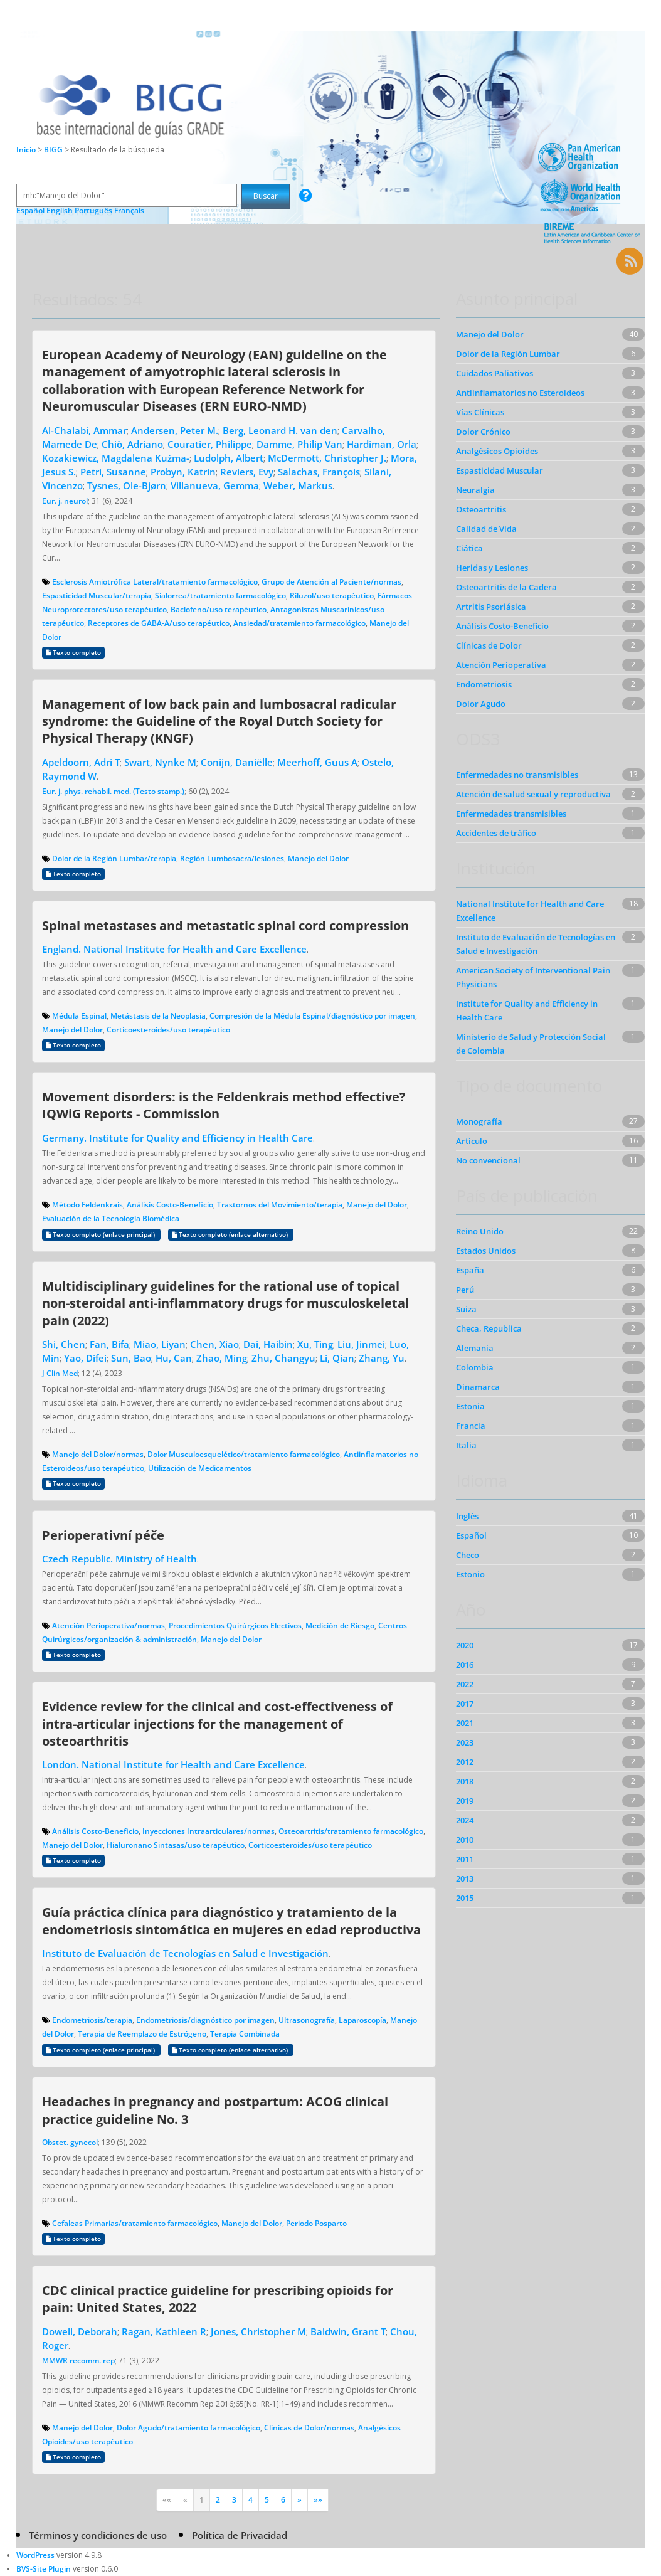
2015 (464, 1898)
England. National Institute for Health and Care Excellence (174, 949)
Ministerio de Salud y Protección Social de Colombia (531, 1043)
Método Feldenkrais (87, 1204)
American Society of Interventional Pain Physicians (533, 977)
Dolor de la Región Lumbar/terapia (114, 858)
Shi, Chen (63, 1344)
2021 (464, 1723)
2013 (464, 1878)
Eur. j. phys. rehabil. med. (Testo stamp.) (113, 791)
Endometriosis (484, 684)
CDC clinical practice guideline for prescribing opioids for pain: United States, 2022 (217, 2298)
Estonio (470, 1574)
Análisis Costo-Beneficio (170, 1204)
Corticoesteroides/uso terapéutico (168, 1029)
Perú (465, 1289)
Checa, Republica (489, 1328)
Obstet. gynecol (70, 2142)
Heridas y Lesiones (492, 567)
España (470, 1270)
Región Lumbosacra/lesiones (232, 858)
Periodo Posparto (316, 2223)
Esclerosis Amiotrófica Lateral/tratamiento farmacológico (155, 581)
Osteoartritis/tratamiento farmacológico (350, 1831)
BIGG (54, 149)
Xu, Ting (315, 1344)
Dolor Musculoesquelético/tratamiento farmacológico (243, 1454)
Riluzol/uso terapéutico (332, 595)
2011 (464, 1859)
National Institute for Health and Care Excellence (530, 910)
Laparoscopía (362, 2020)
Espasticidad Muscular (499, 470)
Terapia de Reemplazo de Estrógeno (142, 2033)
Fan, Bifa (109, 1344)
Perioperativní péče (103, 1535)
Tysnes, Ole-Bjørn (126, 485)
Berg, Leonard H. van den (280, 430)
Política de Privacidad (239, 2535)
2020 (464, 1645)
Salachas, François (319, 471)
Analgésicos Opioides (497, 451)
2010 (464, 1839)
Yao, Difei (85, 1358)
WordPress (35, 2555)
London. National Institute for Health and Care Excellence (173, 1764)
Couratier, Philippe (209, 444)
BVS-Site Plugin (43, 2568)
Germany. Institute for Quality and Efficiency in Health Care (177, 1138)
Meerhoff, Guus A (317, 762)
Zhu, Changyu (283, 1358)
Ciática (469, 548)
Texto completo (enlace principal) (101, 1235)
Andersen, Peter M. (174, 430)
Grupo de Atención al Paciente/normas (331, 581)
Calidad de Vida (486, 528)
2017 (464, 1703)
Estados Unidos (486, 1250)
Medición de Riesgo (339, 1625)
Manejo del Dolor (318, 858)
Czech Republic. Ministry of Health (119, 1558)
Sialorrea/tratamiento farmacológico (220, 595)
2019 (464, 1800)
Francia (470, 1425)
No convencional (488, 1160)
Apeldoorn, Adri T (81, 762)
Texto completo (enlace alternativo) (231, 1235)
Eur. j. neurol (65, 501)
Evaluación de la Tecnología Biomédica (110, 1218)
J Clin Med (60, 1373)
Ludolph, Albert (228, 458)
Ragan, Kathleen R (164, 2331)
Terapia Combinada (245, 2033)
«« (166, 2499)
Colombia (475, 1367)
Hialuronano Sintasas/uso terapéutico (176, 1845)
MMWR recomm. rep (78, 2360)
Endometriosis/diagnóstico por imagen (205, 2020)
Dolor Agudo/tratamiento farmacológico (188, 2427)
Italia (466, 1445)
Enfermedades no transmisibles (517, 774)
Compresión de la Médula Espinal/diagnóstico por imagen (312, 1015)
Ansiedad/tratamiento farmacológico (299, 623)
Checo (467, 1555)
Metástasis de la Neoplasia (158, 1015)
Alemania (475, 1348)
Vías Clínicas (480, 412)
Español (471, 1535)
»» (318, 2499)
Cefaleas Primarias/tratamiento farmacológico (135, 2223)
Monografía (479, 1121)
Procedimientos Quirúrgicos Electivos (235, 1625)
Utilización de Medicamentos (199, 1468)
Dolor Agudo (480, 703)
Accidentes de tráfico (496, 833)
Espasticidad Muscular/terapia (96, 595)
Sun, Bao (131, 1358)
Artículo (471, 1141)
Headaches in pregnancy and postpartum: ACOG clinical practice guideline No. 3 (215, 2109)
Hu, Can (174, 1358)
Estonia (470, 1406)
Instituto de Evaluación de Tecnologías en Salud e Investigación (185, 1953)
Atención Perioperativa (501, 665)
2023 (464, 1742)
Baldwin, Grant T (348, 2331)
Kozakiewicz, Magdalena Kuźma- (115, 458)
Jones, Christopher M (258, 2331)
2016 (464, 1664)
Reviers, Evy (246, 471)
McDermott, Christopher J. (327, 458)
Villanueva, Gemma (215, 485)
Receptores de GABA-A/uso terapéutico (159, 623)
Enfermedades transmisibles (511, 813)
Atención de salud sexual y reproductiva (533, 794)
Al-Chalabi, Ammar (84, 430)
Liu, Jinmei (361, 1344)
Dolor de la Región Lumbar (508, 353)
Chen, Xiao (214, 1344)
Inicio (26, 149)
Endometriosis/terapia (92, 2020)
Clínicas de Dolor (489, 645)
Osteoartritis (481, 509)
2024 (464, 1820)
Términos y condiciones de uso (98, 2535)
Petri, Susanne (113, 471)
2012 (464, 1762)
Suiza (466, 1309)
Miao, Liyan (160, 1344)
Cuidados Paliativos (494, 373)
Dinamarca (478, 1386)
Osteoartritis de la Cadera (506, 587)
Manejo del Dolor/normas (98, 1454)
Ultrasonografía (306, 2020)
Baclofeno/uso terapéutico (219, 609)
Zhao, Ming (221, 1358)
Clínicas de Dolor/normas (309, 2427)
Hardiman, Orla (381, 444)
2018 (464, 1781)
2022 (464, 1684)
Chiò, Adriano (132, 444)
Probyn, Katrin (183, 471)
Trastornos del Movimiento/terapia (279, 1204)
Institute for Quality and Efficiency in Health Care (527, 1010)
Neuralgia (475, 490)
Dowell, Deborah (79, 2331)
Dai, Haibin (268, 1344)
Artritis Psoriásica (491, 606)
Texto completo (73, 653)
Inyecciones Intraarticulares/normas (208, 1831)
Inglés (467, 1516)
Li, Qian (337, 1358)
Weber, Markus (297, 485)
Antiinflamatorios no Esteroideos (520, 392)
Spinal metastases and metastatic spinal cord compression (225, 925)
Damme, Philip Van (299, 444)
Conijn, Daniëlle (237, 762)
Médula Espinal (79, 1015)
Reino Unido (480, 1231)
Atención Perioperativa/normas (108, 1625)
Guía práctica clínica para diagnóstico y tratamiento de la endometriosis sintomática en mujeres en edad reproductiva (231, 1920)
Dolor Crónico (483, 431)
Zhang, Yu (382, 1358)
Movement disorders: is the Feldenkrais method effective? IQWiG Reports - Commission (224, 1105)
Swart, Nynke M (160, 762)
